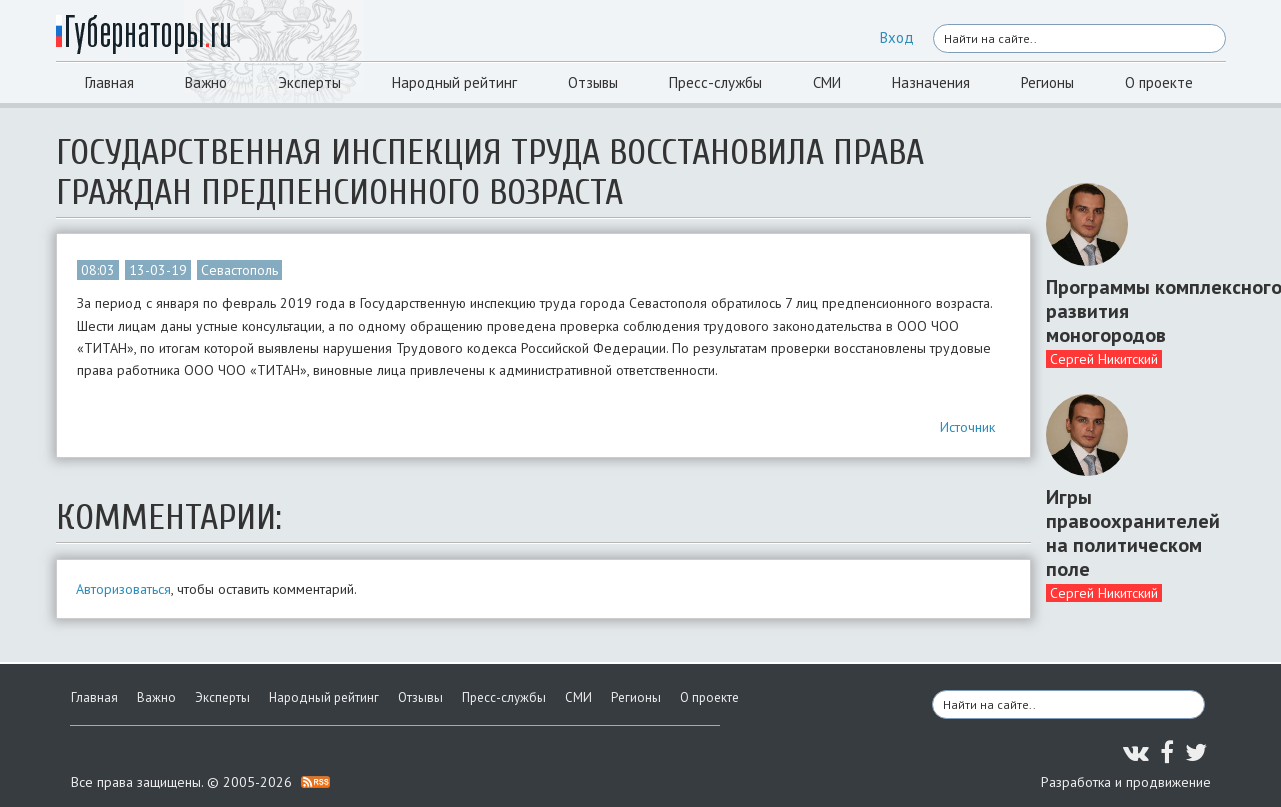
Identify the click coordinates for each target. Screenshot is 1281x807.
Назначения (931, 82)
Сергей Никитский (1104, 359)
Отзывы (593, 82)
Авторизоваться (123, 589)
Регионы (1047, 82)
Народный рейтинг (454, 82)
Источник (967, 427)
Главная (109, 82)
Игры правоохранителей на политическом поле (1128, 533)
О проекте (1159, 82)
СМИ (827, 82)
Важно (206, 82)
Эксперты (309, 82)
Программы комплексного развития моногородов (1128, 311)
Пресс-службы (715, 82)
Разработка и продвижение (1126, 782)
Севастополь (239, 270)
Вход (897, 37)
